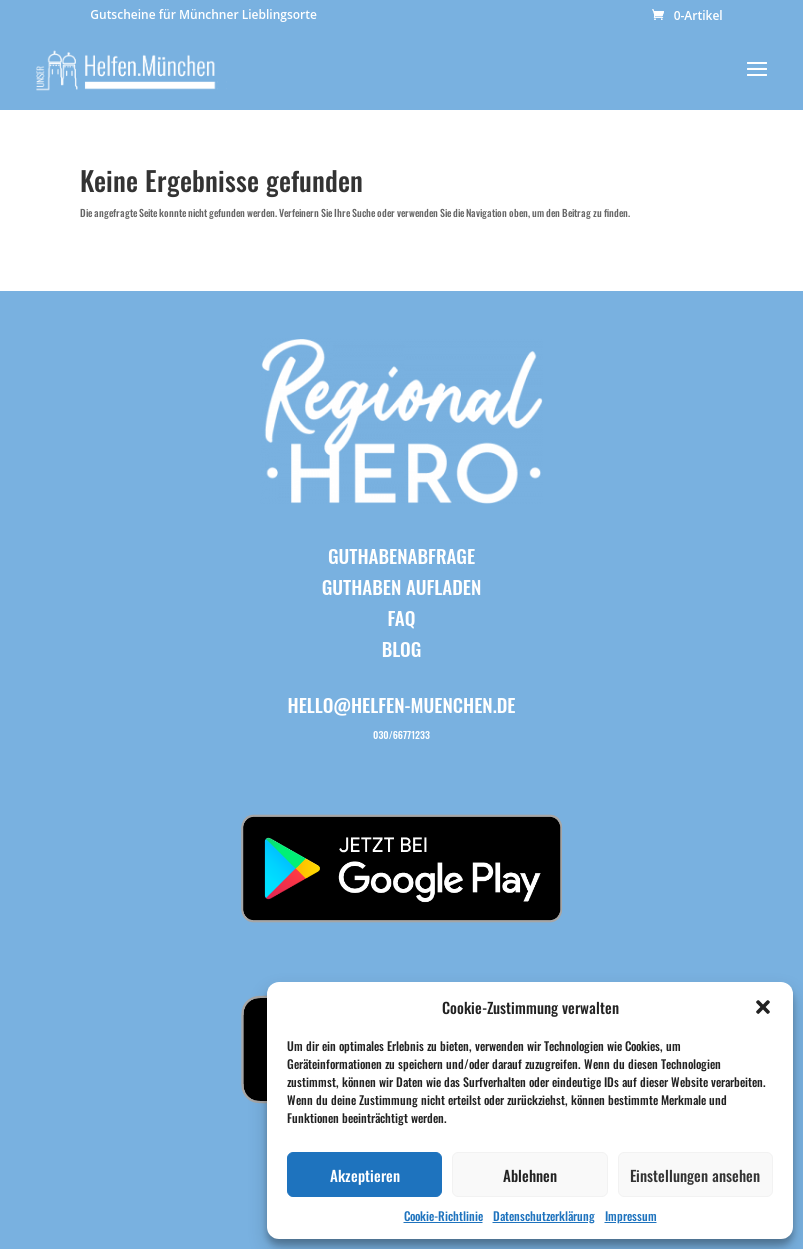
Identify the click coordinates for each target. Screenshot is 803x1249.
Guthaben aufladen (402, 586)
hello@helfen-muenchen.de (402, 704)
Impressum (631, 1215)
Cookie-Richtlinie (443, 1215)
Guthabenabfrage (401, 555)
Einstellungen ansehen (695, 1175)
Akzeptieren (365, 1175)
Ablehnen (530, 1175)
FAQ (402, 617)
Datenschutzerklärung (544, 1215)
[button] (763, 1007)
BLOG (402, 648)
